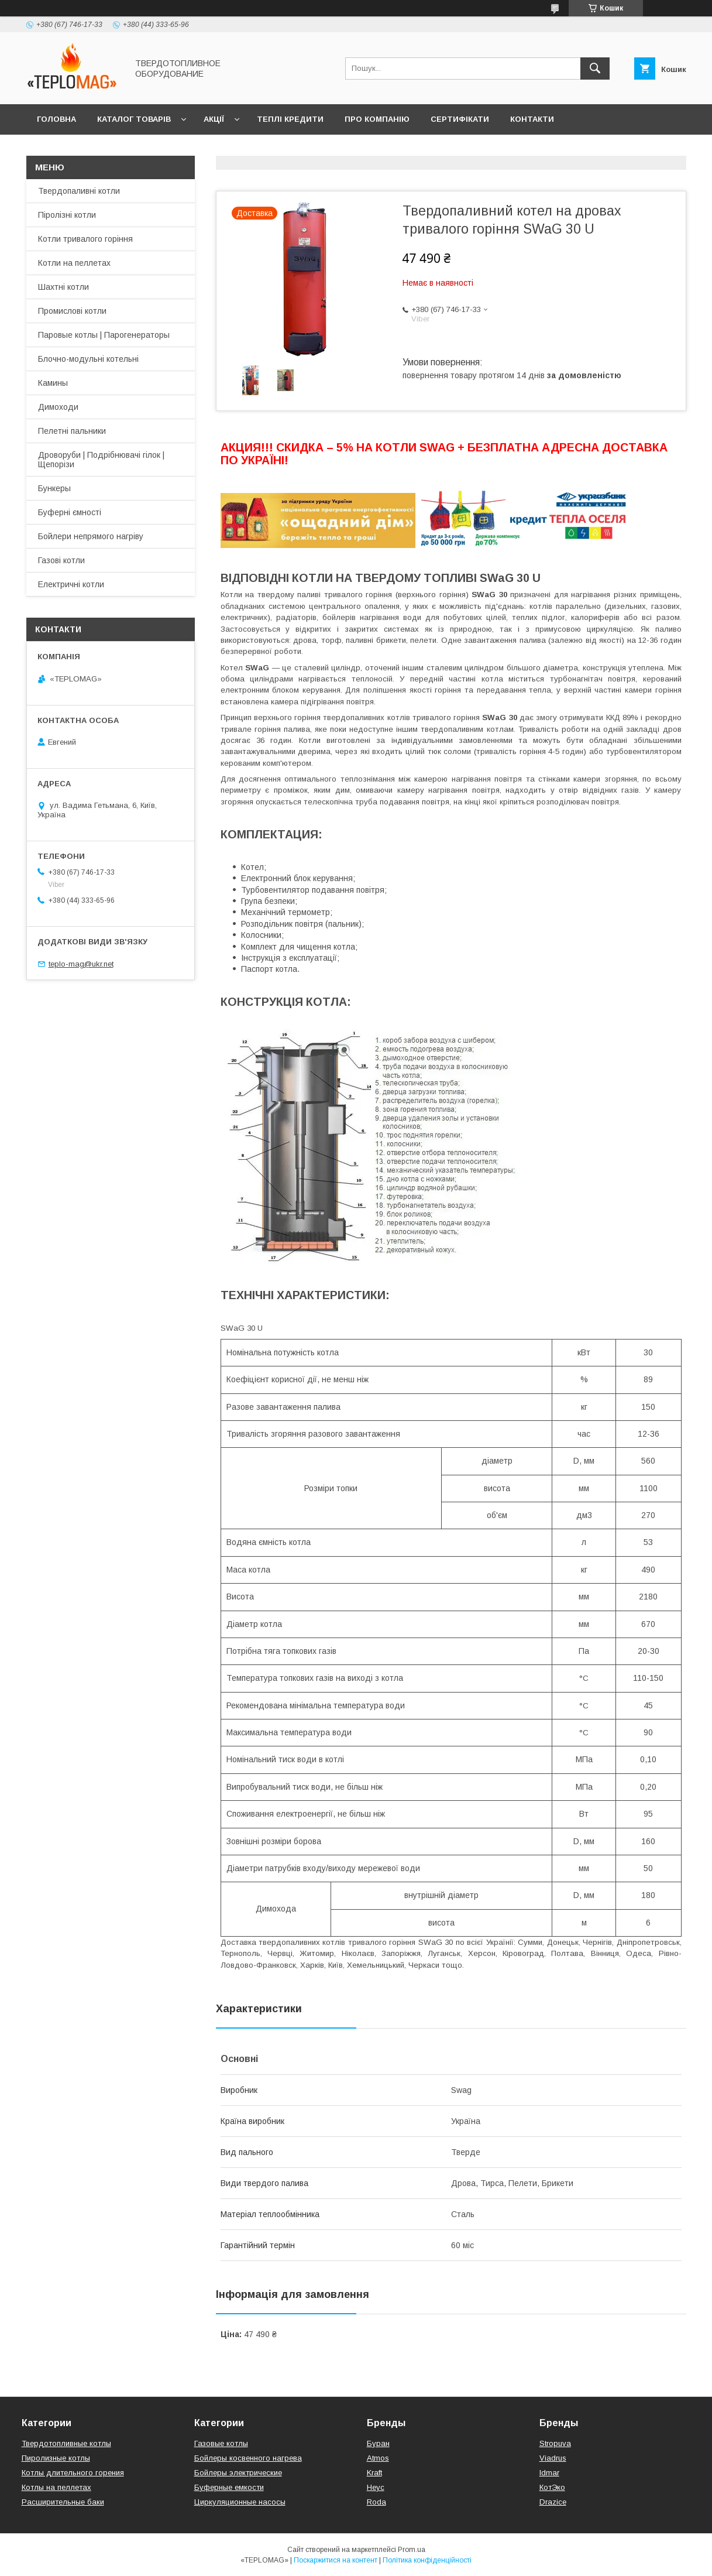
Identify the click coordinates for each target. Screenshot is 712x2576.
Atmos (378, 2458)
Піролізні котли (67, 215)
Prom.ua (411, 2550)
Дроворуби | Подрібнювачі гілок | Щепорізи (101, 459)
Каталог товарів (134, 119)
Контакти (532, 119)
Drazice (552, 2502)
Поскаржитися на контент (335, 2560)
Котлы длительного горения (73, 2472)
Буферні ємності (69, 512)
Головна (56, 119)
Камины (53, 383)
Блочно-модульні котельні (88, 359)
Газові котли (61, 560)
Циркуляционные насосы (240, 2502)
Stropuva (555, 2443)
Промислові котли (72, 311)
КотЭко (552, 2487)
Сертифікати (460, 119)
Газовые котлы (221, 2443)
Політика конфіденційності (427, 2560)
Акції (214, 119)
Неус (375, 2487)
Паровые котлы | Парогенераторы (104, 335)
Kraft (374, 2472)
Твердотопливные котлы (66, 2443)
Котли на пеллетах (74, 263)
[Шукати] (595, 68)
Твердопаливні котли (79, 191)
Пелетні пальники (72, 431)
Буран (378, 2443)
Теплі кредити (290, 119)
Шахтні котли (63, 287)
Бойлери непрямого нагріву (90, 536)
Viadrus (552, 2458)
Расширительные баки (63, 2502)
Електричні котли (71, 584)
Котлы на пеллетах (56, 2487)
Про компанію (377, 119)
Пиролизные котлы (56, 2458)
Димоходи (58, 407)
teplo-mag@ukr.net (81, 964)
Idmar (549, 2472)
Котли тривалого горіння (85, 239)
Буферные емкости (229, 2487)
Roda (376, 2502)
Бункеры (54, 488)
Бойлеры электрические (238, 2472)
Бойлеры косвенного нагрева (248, 2458)
